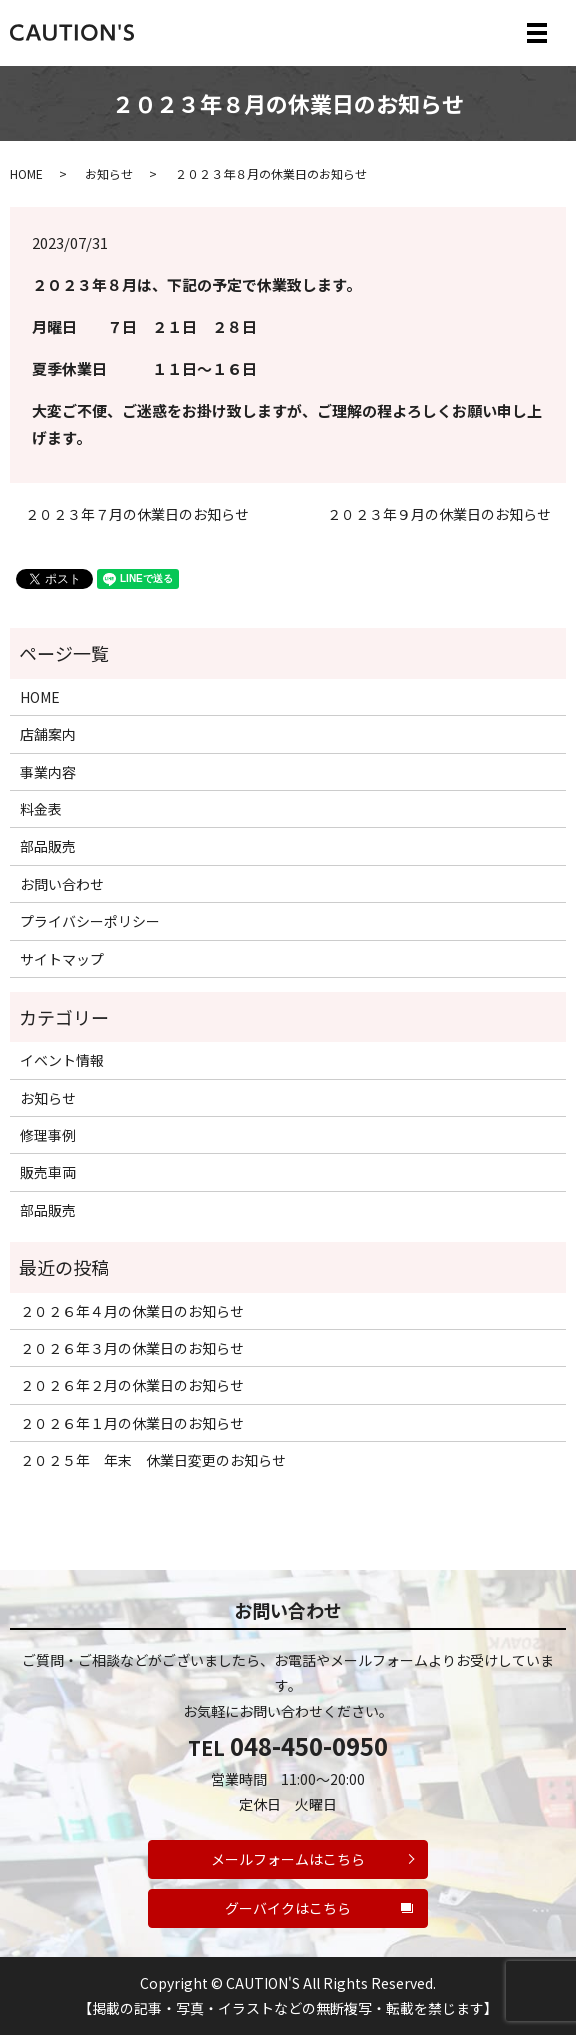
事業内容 (48, 772)
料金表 (41, 809)
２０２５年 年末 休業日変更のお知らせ (153, 1460)
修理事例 (48, 1135)
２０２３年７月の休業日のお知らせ (137, 514)
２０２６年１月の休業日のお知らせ (132, 1423)
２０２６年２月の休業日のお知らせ (132, 1385)
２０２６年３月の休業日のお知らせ (132, 1348)
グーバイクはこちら (288, 1908)
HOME (26, 173)
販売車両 (48, 1172)
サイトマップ (62, 959)
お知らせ (109, 173)
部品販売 (48, 846)
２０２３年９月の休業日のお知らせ (439, 514)
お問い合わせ (62, 884)
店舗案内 (48, 734)
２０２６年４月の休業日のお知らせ (132, 1311)
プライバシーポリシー (90, 921)
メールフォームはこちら (288, 1859)
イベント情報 (62, 1060)
